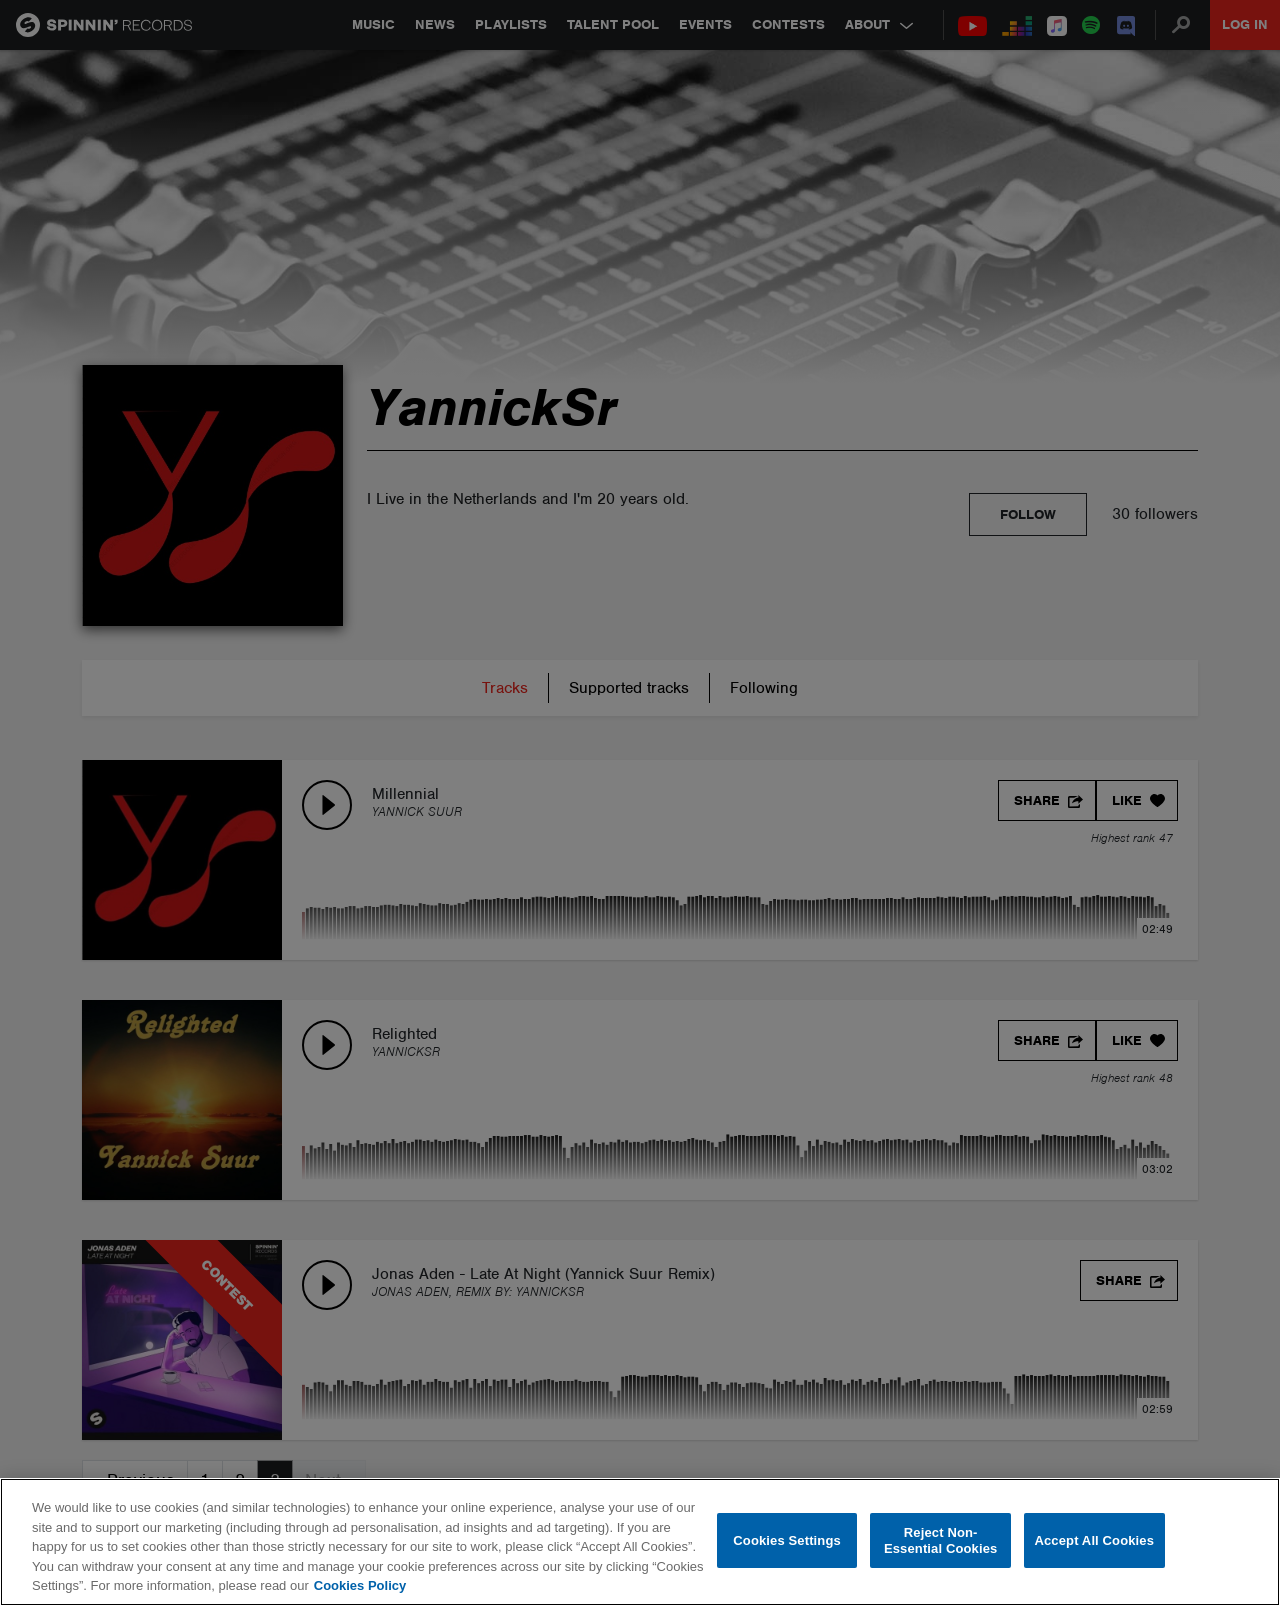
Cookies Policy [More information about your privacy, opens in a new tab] (360, 1585)
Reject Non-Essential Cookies (940, 1540)
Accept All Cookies (1094, 1540)
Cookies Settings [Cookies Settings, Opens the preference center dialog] (787, 1540)
